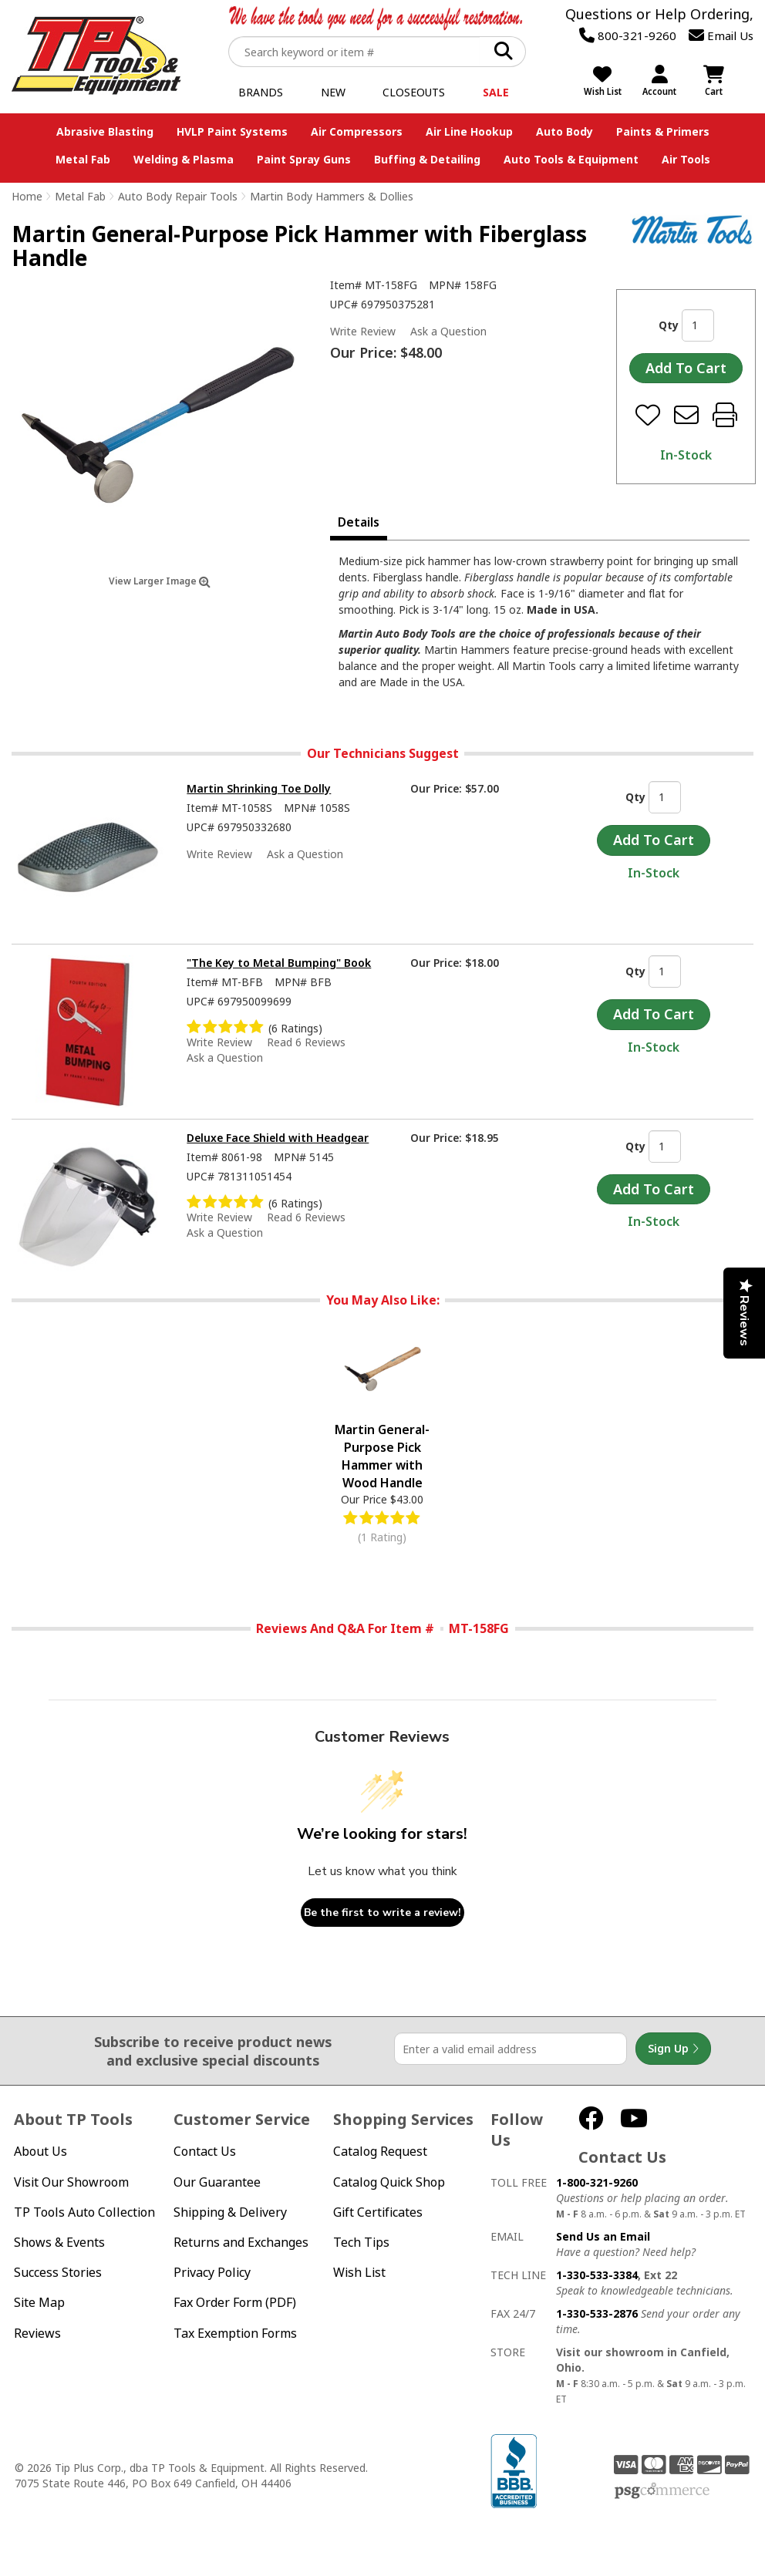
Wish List (359, 2273)
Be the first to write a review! (382, 1912)
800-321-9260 (627, 35)
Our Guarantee (217, 2182)
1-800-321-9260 (597, 2182)
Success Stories (58, 2273)
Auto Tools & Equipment (571, 159)
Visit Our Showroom (71, 2182)
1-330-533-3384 (597, 2275)
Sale (496, 92)
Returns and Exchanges (241, 2242)
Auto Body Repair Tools (178, 196)
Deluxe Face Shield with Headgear (278, 1137)
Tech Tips (361, 2242)
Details (358, 522)
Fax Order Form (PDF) (235, 2303)
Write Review (363, 331)
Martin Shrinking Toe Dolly (259, 788)
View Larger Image (160, 581)
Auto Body (564, 131)
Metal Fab (83, 159)
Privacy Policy (212, 2273)
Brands (260, 92)
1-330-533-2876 (597, 2313)
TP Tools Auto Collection (84, 2212)
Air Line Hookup (469, 131)
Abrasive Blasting (104, 131)
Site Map (39, 2303)
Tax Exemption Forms (235, 2333)
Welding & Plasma (183, 159)
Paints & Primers (662, 131)
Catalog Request (380, 2151)
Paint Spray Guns (304, 159)
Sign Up (673, 2048)
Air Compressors (357, 131)
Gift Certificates (378, 2212)
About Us (40, 2151)
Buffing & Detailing (427, 159)
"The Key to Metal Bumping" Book (279, 962)
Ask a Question (448, 331)
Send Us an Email (603, 2236)
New (333, 92)
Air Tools (686, 159)
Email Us (721, 35)
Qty (669, 325)
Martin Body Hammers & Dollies (331, 196)
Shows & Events (59, 2242)
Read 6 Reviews (306, 1042)
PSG (662, 2491)
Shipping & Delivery (230, 2212)
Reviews (37, 2333)
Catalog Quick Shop (389, 2182)
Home (27, 196)
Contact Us (205, 2151)
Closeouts (413, 92)
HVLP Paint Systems (232, 131)
